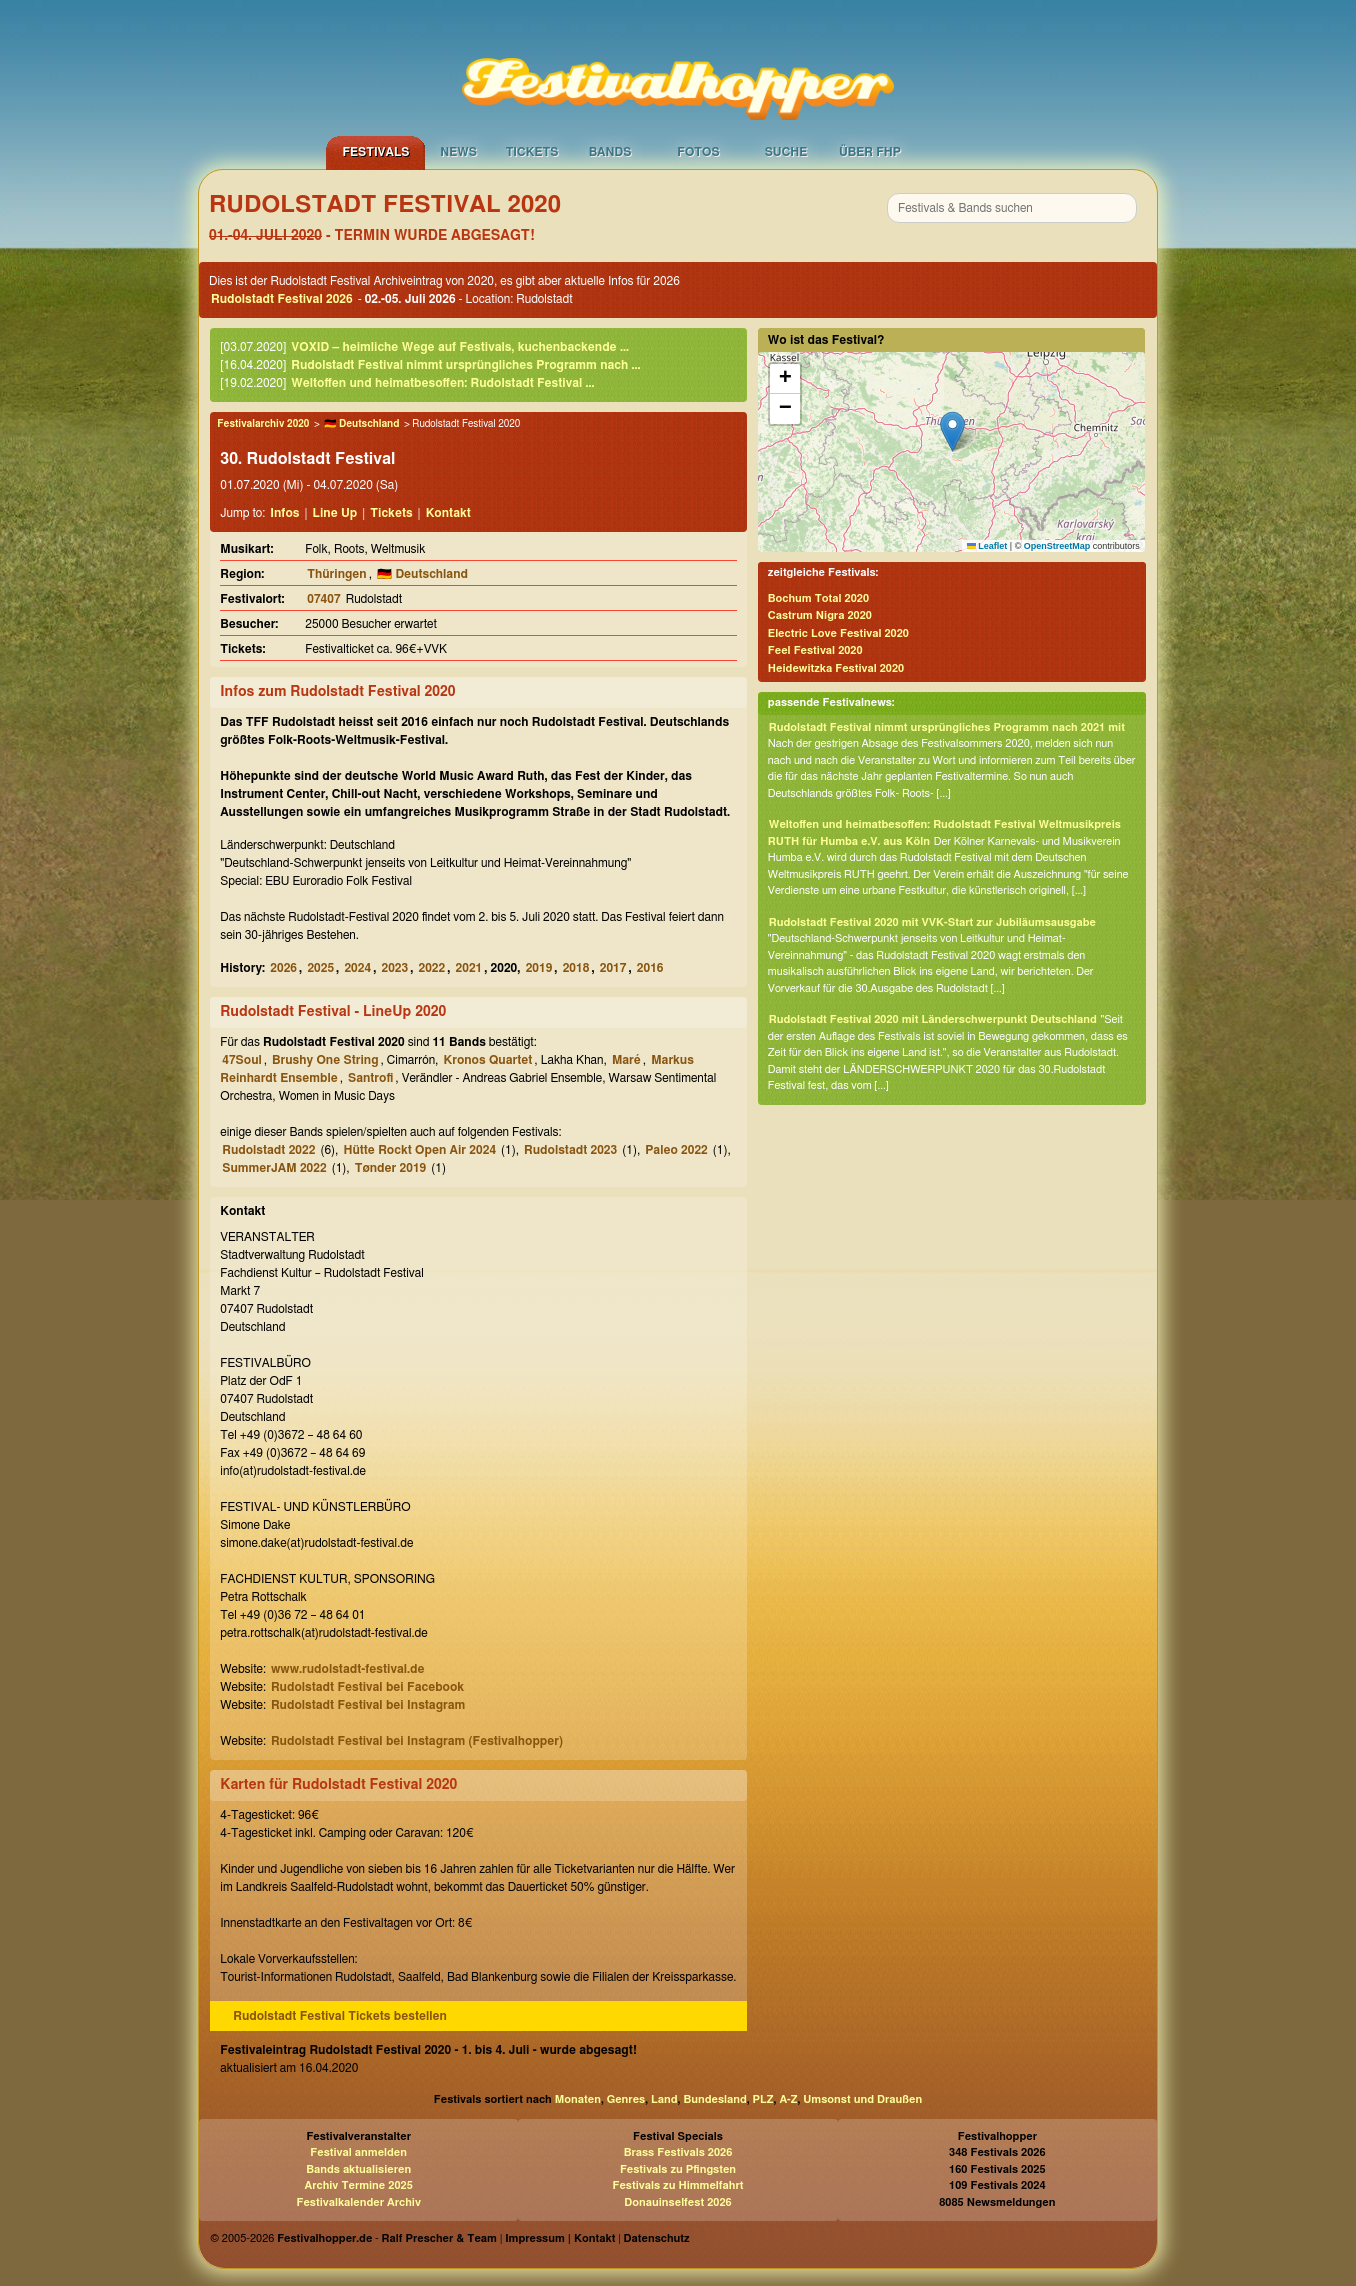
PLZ (763, 2099)
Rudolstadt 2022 (268, 1150)
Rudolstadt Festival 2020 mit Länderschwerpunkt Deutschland (933, 1019)
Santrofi (370, 1078)
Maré (626, 1060)
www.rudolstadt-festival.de (347, 1669)
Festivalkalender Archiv (358, 2202)
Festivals (375, 152)
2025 (320, 968)
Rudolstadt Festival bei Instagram (368, 1705)
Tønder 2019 (391, 1168)
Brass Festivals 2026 (678, 2152)
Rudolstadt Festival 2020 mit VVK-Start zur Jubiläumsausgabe (932, 922)
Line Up (335, 513)
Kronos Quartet (487, 1060)
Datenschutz (657, 2238)
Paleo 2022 (676, 1150)
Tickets (532, 152)
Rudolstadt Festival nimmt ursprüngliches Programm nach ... (465, 365)
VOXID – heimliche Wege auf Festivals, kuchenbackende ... (460, 347)
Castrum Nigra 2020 (820, 615)
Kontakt (448, 513)
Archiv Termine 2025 (359, 2185)
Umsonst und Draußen (862, 2099)
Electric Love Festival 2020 (838, 633)
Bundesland (714, 2099)
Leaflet (987, 546)
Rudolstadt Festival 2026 (282, 299)
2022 (432, 968)
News (458, 152)
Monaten (578, 2099)
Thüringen (336, 574)
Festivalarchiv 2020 (263, 424)
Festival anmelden (358, 2152)
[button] (952, 431)
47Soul (241, 1060)
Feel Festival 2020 (815, 650)
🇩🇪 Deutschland (361, 424)
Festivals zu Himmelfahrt (677, 2185)
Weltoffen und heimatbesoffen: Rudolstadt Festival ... (442, 383)
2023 (394, 968)
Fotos (698, 152)
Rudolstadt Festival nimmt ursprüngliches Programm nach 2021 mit (947, 727)
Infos (284, 513)
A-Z (788, 2099)
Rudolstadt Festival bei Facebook (367, 1687)
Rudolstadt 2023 (570, 1150)
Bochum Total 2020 (818, 598)
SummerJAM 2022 (274, 1168)
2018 (576, 968)
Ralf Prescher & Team (439, 2238)
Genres (626, 2099)
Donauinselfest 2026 (677, 2202)
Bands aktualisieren (358, 2169)
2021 (469, 968)
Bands (610, 152)
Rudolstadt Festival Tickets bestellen (340, 2016)
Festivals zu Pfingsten (678, 2169)
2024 (357, 968)
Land (664, 2099)
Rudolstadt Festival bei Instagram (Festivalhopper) (417, 1741)
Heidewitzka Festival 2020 (836, 668)
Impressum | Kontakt (560, 2238)
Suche (786, 152)
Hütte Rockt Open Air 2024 (419, 1150)
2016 (650, 968)
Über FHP (870, 152)
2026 (283, 968)
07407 (323, 599)
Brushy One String (325, 1060)
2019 (539, 968)
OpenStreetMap (1057, 546)
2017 (613, 968)
